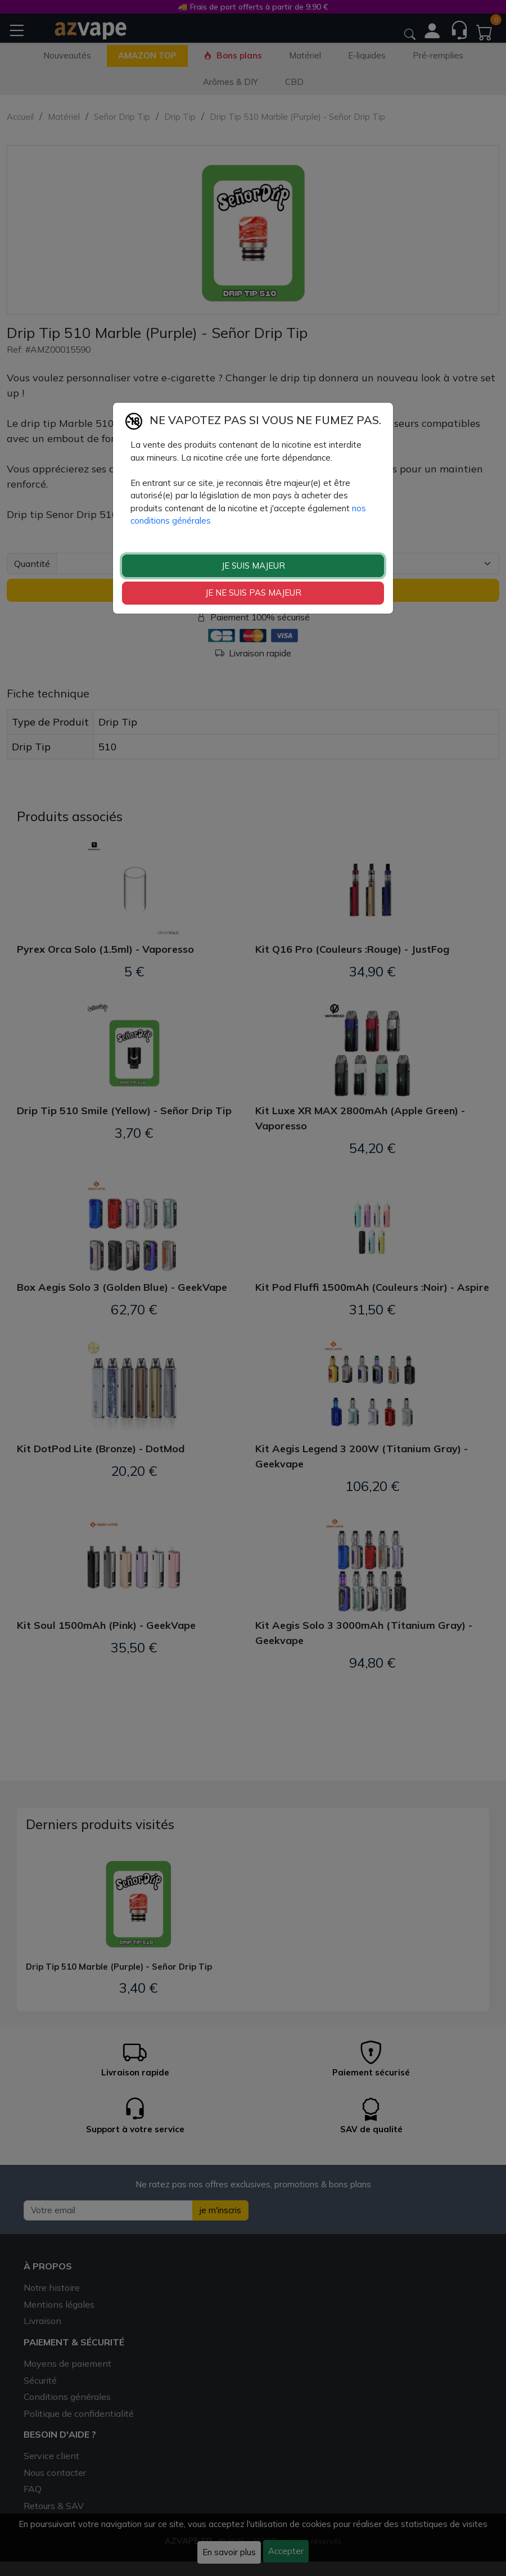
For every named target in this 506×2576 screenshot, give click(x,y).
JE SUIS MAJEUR (253, 565)
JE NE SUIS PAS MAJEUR (253, 592)
